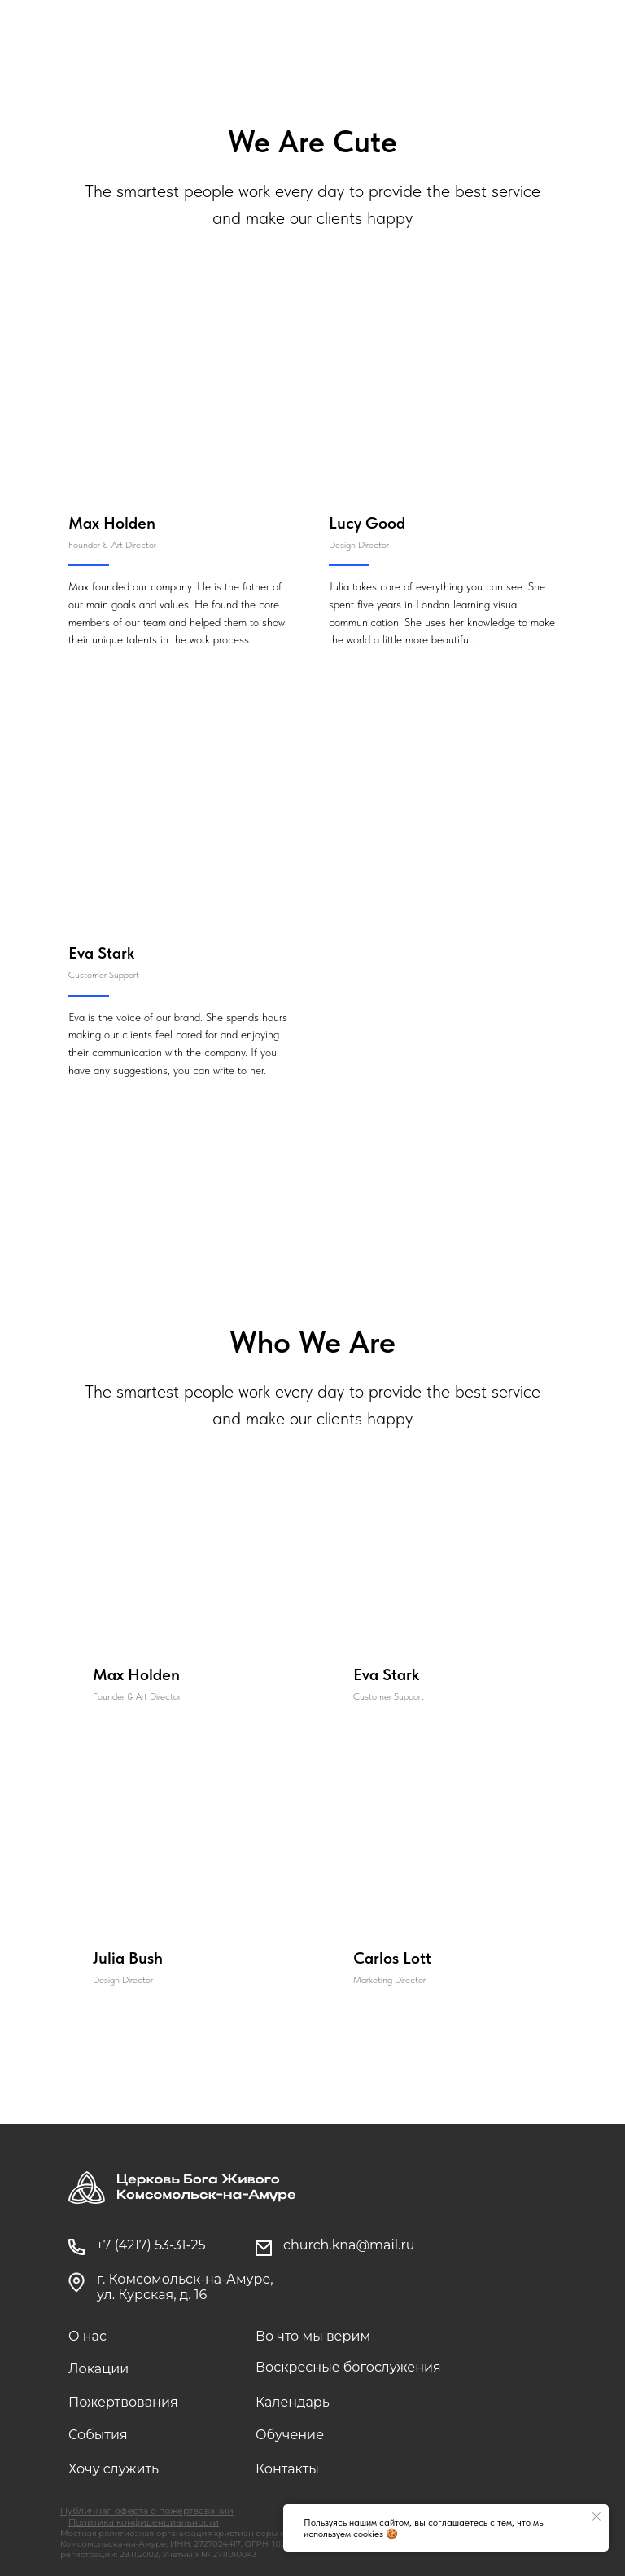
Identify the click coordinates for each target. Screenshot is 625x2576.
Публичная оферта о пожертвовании (147, 2511)
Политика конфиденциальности (143, 2522)
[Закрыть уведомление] (596, 2516)
